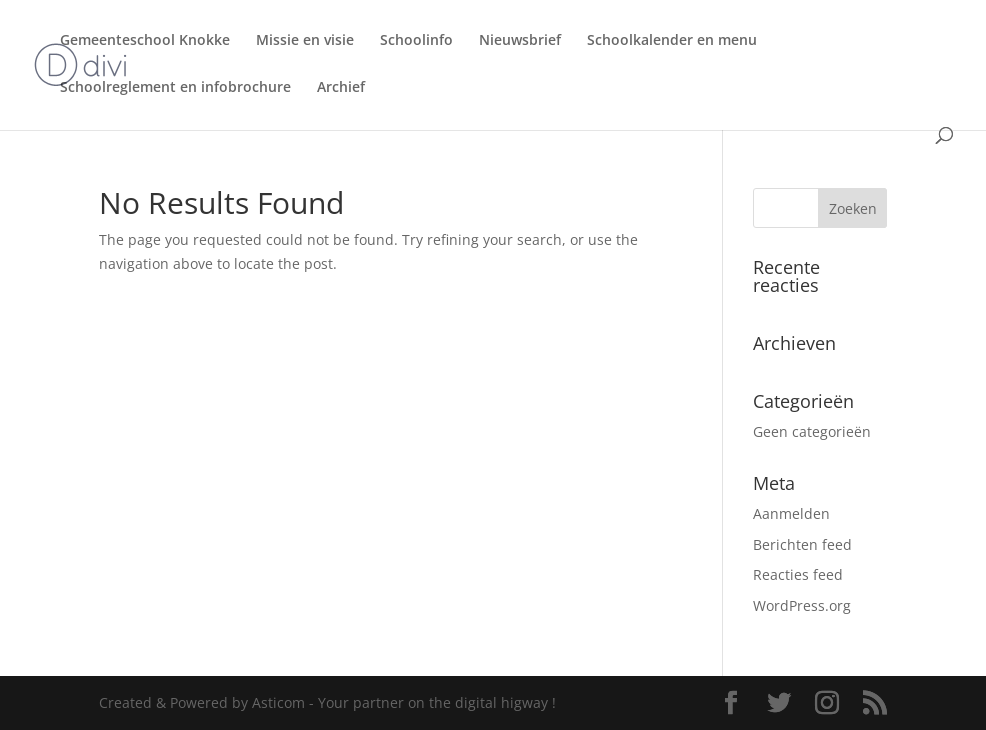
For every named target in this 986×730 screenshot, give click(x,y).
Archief (341, 88)
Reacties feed (798, 574)
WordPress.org (802, 605)
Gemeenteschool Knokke (145, 41)
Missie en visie (305, 41)
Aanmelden (791, 513)
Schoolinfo (416, 41)
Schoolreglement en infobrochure (175, 88)
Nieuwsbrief (520, 41)
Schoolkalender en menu (672, 41)
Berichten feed (802, 544)
